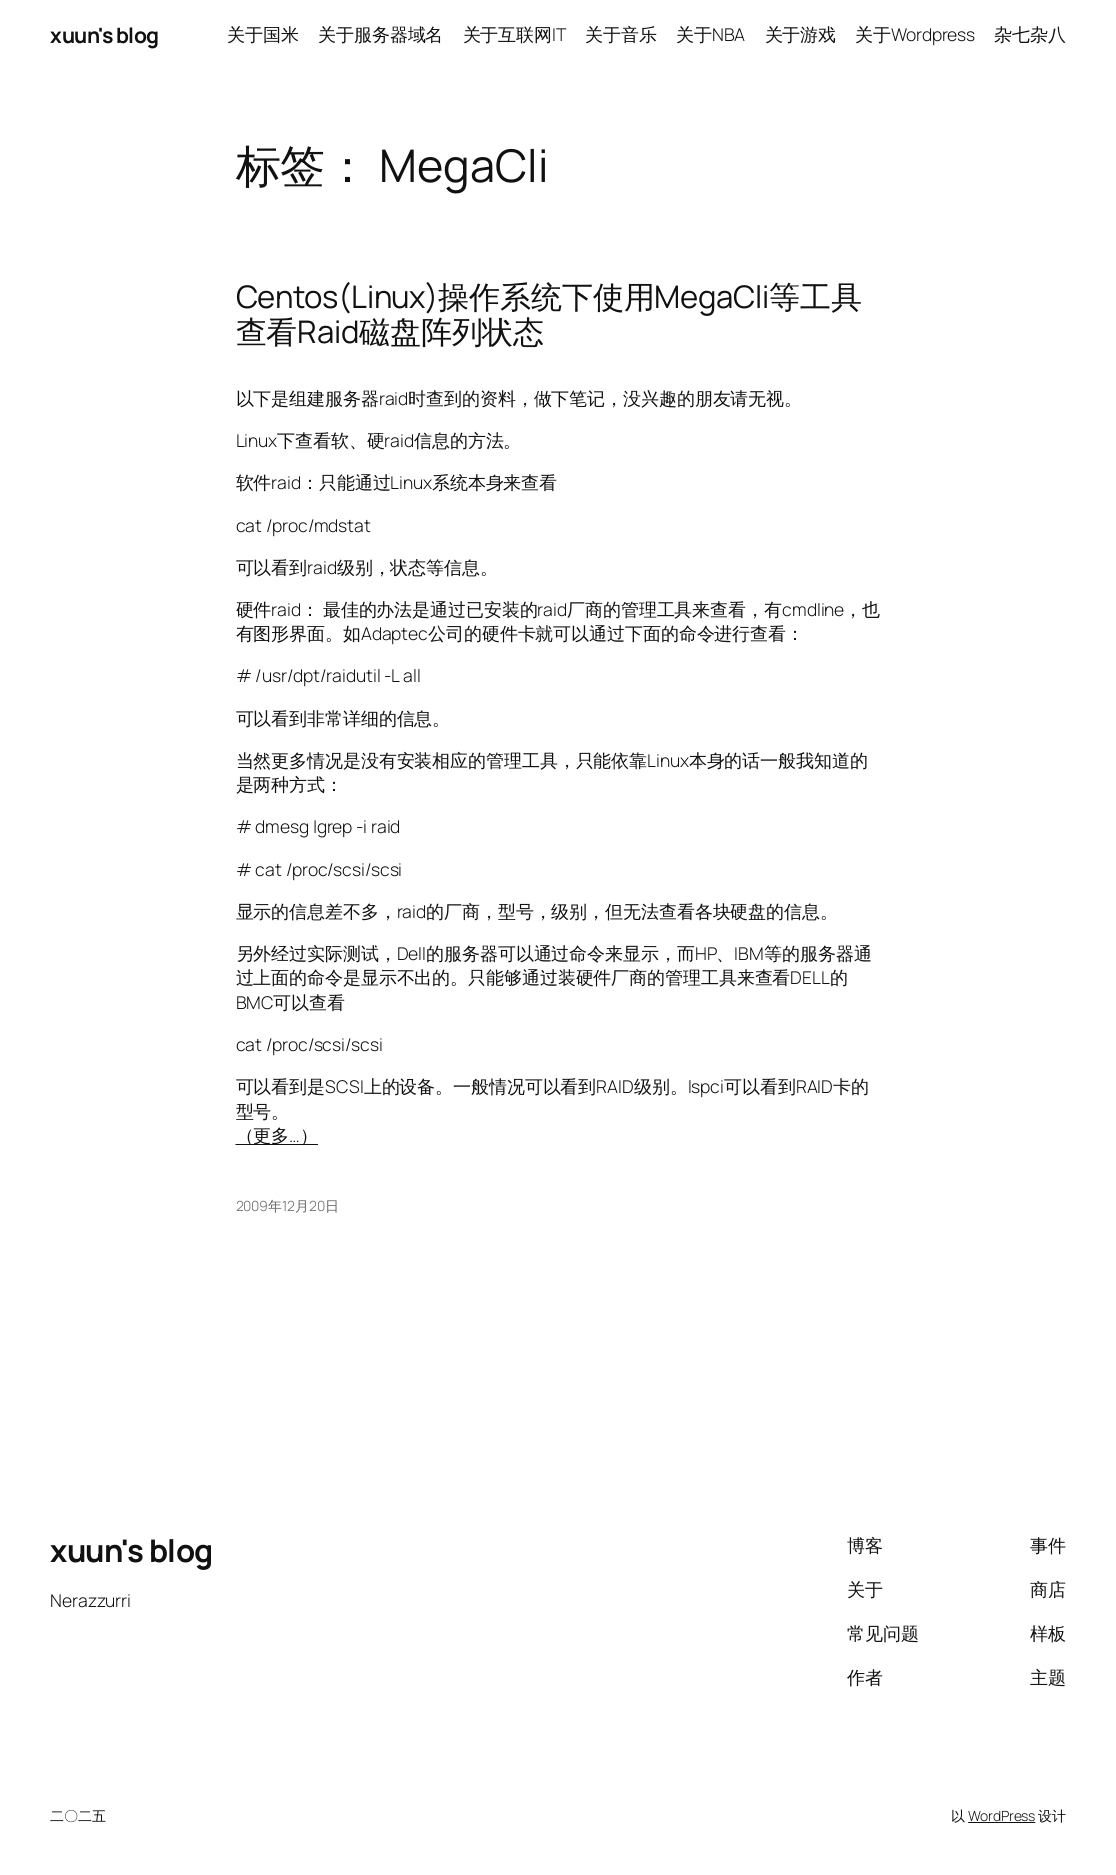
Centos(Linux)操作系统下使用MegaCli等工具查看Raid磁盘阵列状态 (549, 314)
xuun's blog (104, 34)
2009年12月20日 (287, 1205)
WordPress (1001, 1815)
